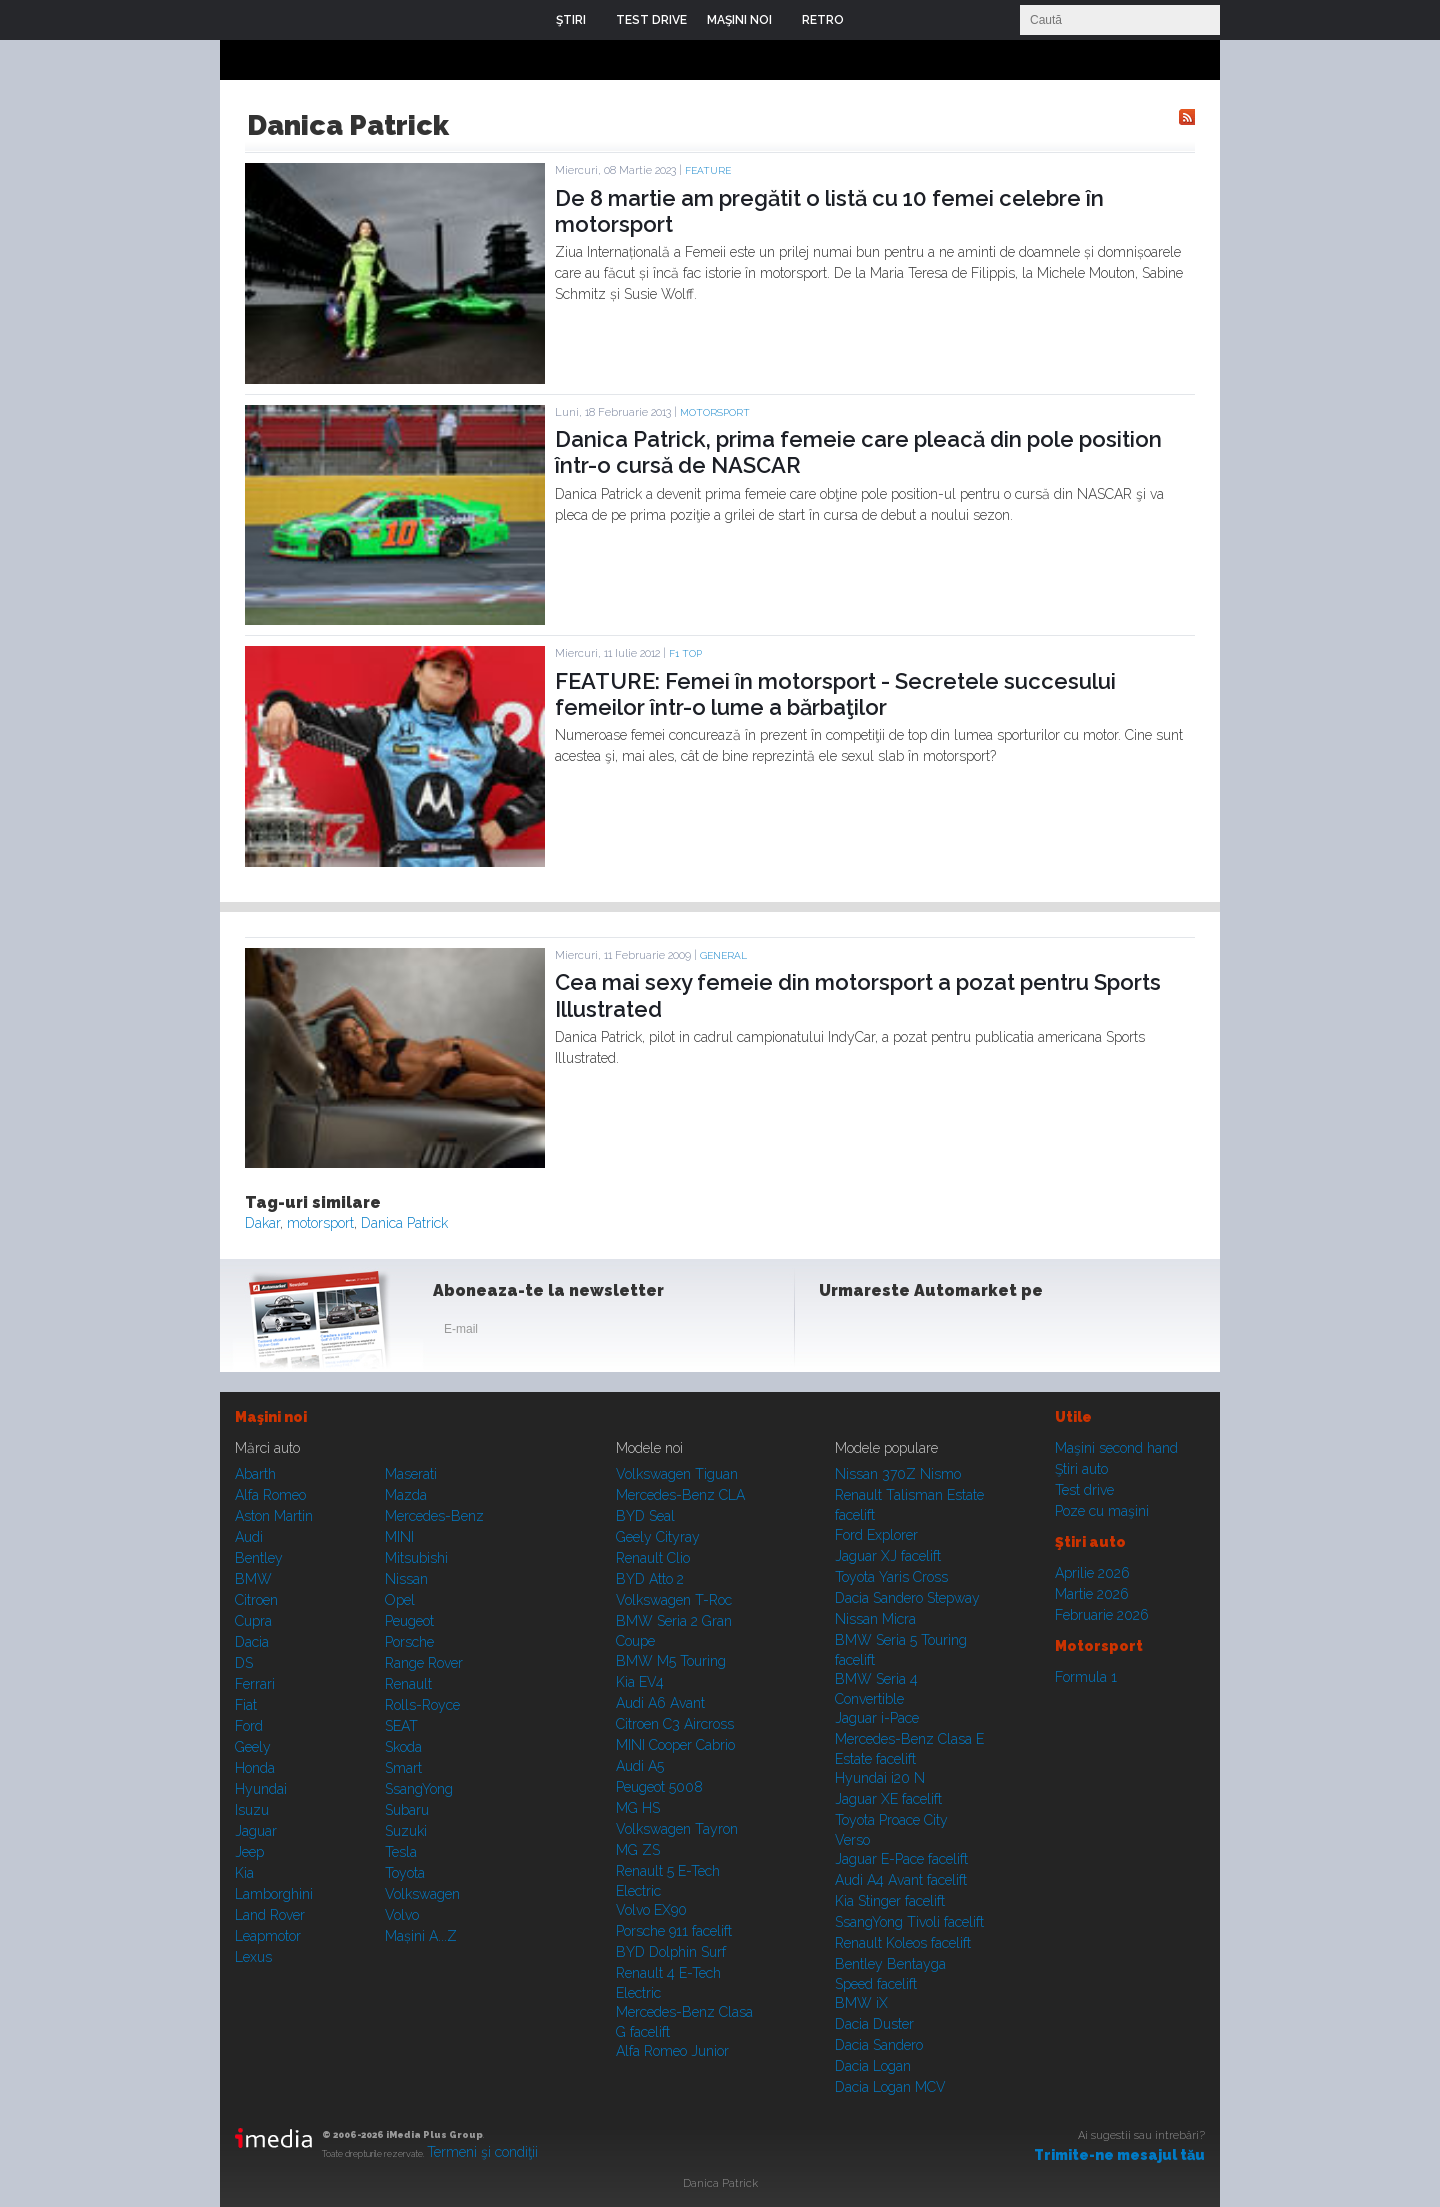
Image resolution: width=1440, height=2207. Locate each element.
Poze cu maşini (1102, 1511)
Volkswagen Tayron (677, 1829)
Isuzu (252, 1810)
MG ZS (638, 1850)
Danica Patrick (404, 1223)
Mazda (406, 1495)
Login (874, 20)
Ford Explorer (876, 1535)
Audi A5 (640, 1766)
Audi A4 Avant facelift (901, 1880)
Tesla (401, 1852)
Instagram (888, 1333)
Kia (244, 1873)
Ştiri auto (1081, 1469)
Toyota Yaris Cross (891, 1577)
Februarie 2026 (1102, 1615)
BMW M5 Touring (671, 1661)
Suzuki (406, 1831)
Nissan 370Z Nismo (898, 1474)
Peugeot (409, 1621)
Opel (400, 1600)
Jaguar (256, 1831)
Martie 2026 (1092, 1594)
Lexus (253, 1957)
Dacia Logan (873, 2066)
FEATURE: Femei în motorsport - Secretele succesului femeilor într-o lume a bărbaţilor (835, 694)
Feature (708, 170)
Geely (253, 1747)
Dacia (252, 1642)
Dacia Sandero (879, 2045)
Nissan (406, 1579)
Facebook (839, 1333)
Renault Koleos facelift (903, 1943)
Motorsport (715, 412)
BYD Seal (645, 1516)
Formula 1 (1086, 1677)
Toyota (405, 1873)
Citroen (256, 1600)
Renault (408, 1684)
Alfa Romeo (270, 1495)
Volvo (402, 1915)
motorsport (320, 1223)
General (723, 955)
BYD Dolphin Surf (671, 1952)
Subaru (407, 1810)
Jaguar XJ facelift (888, 1556)
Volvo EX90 (651, 1910)
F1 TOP (685, 653)
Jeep (249, 1852)
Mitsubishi (416, 1558)
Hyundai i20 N (880, 1778)
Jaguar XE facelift (888, 1799)
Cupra (253, 1621)
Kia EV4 (640, 1682)
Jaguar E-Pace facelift (901, 1859)
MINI (399, 1537)
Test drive (1084, 1490)
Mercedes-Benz (434, 1516)
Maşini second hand (1116, 1448)
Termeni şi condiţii (482, 2152)
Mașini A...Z (421, 1936)
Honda (255, 1768)
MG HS (638, 1808)
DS (244, 1663)
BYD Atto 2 (650, 1579)
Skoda (403, 1747)
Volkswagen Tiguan (677, 1474)
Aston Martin (274, 1516)
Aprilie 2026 (1092, 1573)
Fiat (246, 1705)
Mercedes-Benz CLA (680, 1495)
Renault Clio (653, 1558)
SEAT (401, 1726)
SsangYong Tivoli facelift (909, 1922)
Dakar (262, 1223)
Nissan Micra (875, 1619)
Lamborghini (274, 1894)
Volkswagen (422, 1894)
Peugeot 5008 (659, 1787)
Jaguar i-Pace (877, 1718)
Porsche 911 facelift (674, 1931)
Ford (249, 1726)
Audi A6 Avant (660, 1703)
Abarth (255, 1474)
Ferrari (255, 1684)
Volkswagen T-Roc (674, 1600)
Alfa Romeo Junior (672, 2051)
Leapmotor (268, 1936)
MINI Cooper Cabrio (675, 1745)
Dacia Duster (874, 2024)
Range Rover (424, 1663)
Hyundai (261, 1789)
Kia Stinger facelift (890, 1901)
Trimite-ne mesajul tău (1119, 2155)
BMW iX (861, 2003)
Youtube (937, 1333)
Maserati (411, 1474)
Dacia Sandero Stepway (907, 1598)
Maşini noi (271, 1417)
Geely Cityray (658, 1537)
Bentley (259, 1558)
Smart (403, 1768)
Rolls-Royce (422, 1705)
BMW (253, 1579)
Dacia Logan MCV (890, 2087)
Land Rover (270, 1915)
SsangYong (419, 1789)
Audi (249, 1537)
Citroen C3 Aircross (675, 1724)
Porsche (409, 1642)
